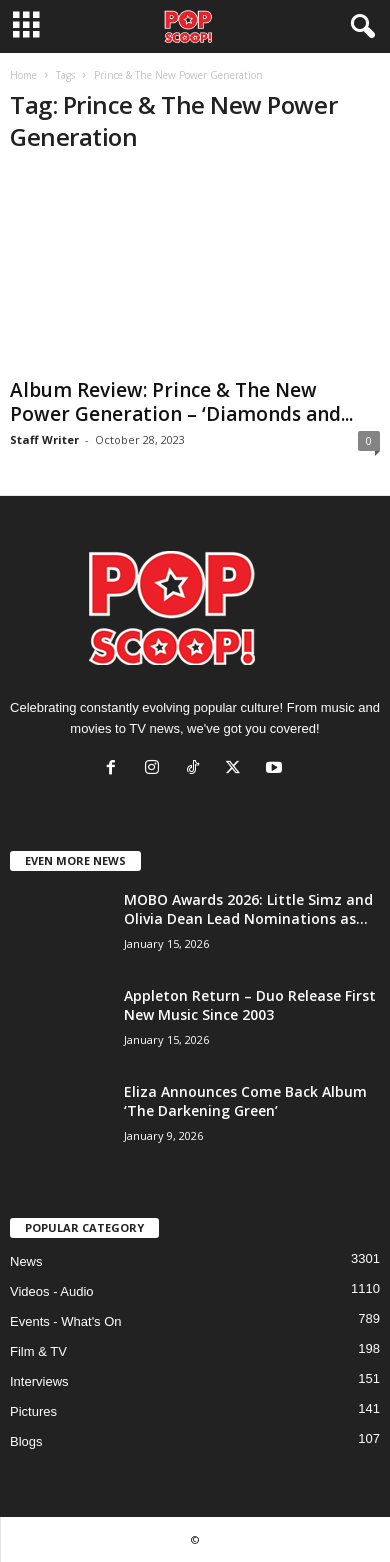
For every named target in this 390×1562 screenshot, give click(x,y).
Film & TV (38, 1351)
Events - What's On (66, 1321)
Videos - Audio (52, 1291)
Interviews (39, 1381)
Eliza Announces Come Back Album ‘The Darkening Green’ (245, 1101)
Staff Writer (44, 439)
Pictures (33, 1411)
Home (23, 75)
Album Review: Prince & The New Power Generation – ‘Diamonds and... (181, 402)
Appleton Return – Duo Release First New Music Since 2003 (250, 1005)
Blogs (26, 1441)
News (26, 1261)
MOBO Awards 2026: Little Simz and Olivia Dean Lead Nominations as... (248, 909)
